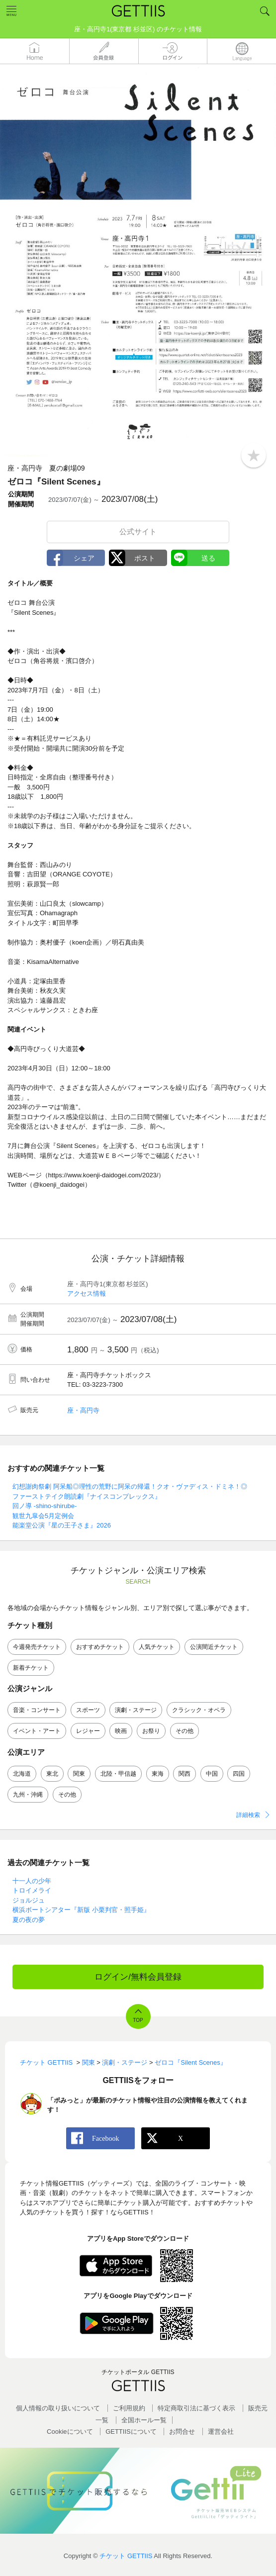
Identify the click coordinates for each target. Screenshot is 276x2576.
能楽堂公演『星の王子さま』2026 (61, 1525)
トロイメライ (31, 1890)
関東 (79, 1773)
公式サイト (138, 531)
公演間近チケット (214, 1646)
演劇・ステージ (136, 1710)
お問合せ (182, 2431)
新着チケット (31, 1667)
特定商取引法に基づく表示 (196, 2408)
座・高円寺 (83, 1410)
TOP (138, 2020)
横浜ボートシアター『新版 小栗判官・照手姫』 (81, 1909)
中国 (212, 1773)
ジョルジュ (28, 1900)
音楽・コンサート (37, 1710)
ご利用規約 (129, 2408)
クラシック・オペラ (199, 1710)
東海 (158, 1773)
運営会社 (221, 2431)
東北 (52, 1773)
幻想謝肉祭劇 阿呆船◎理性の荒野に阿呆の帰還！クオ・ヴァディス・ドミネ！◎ (129, 1486)
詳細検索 (248, 1815)
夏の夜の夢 (28, 1919)
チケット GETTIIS (125, 2556)
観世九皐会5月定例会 (43, 1516)
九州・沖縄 (28, 1794)
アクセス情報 (86, 1293)
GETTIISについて (131, 2431)
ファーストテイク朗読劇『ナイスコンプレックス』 (86, 1496)
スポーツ (88, 1710)
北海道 (22, 1773)
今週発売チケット (37, 1646)
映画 (121, 1730)
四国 (239, 1773)
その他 (184, 1730)
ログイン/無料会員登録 (138, 1977)
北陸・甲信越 (118, 1773)
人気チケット (157, 1646)
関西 (184, 1773)
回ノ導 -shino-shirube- (44, 1506)
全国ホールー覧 (144, 2420)
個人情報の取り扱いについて (58, 2408)
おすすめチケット (100, 1646)
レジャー (88, 1730)
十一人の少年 (31, 1881)
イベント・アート (37, 1730)
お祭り (151, 1730)
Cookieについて (69, 2431)
